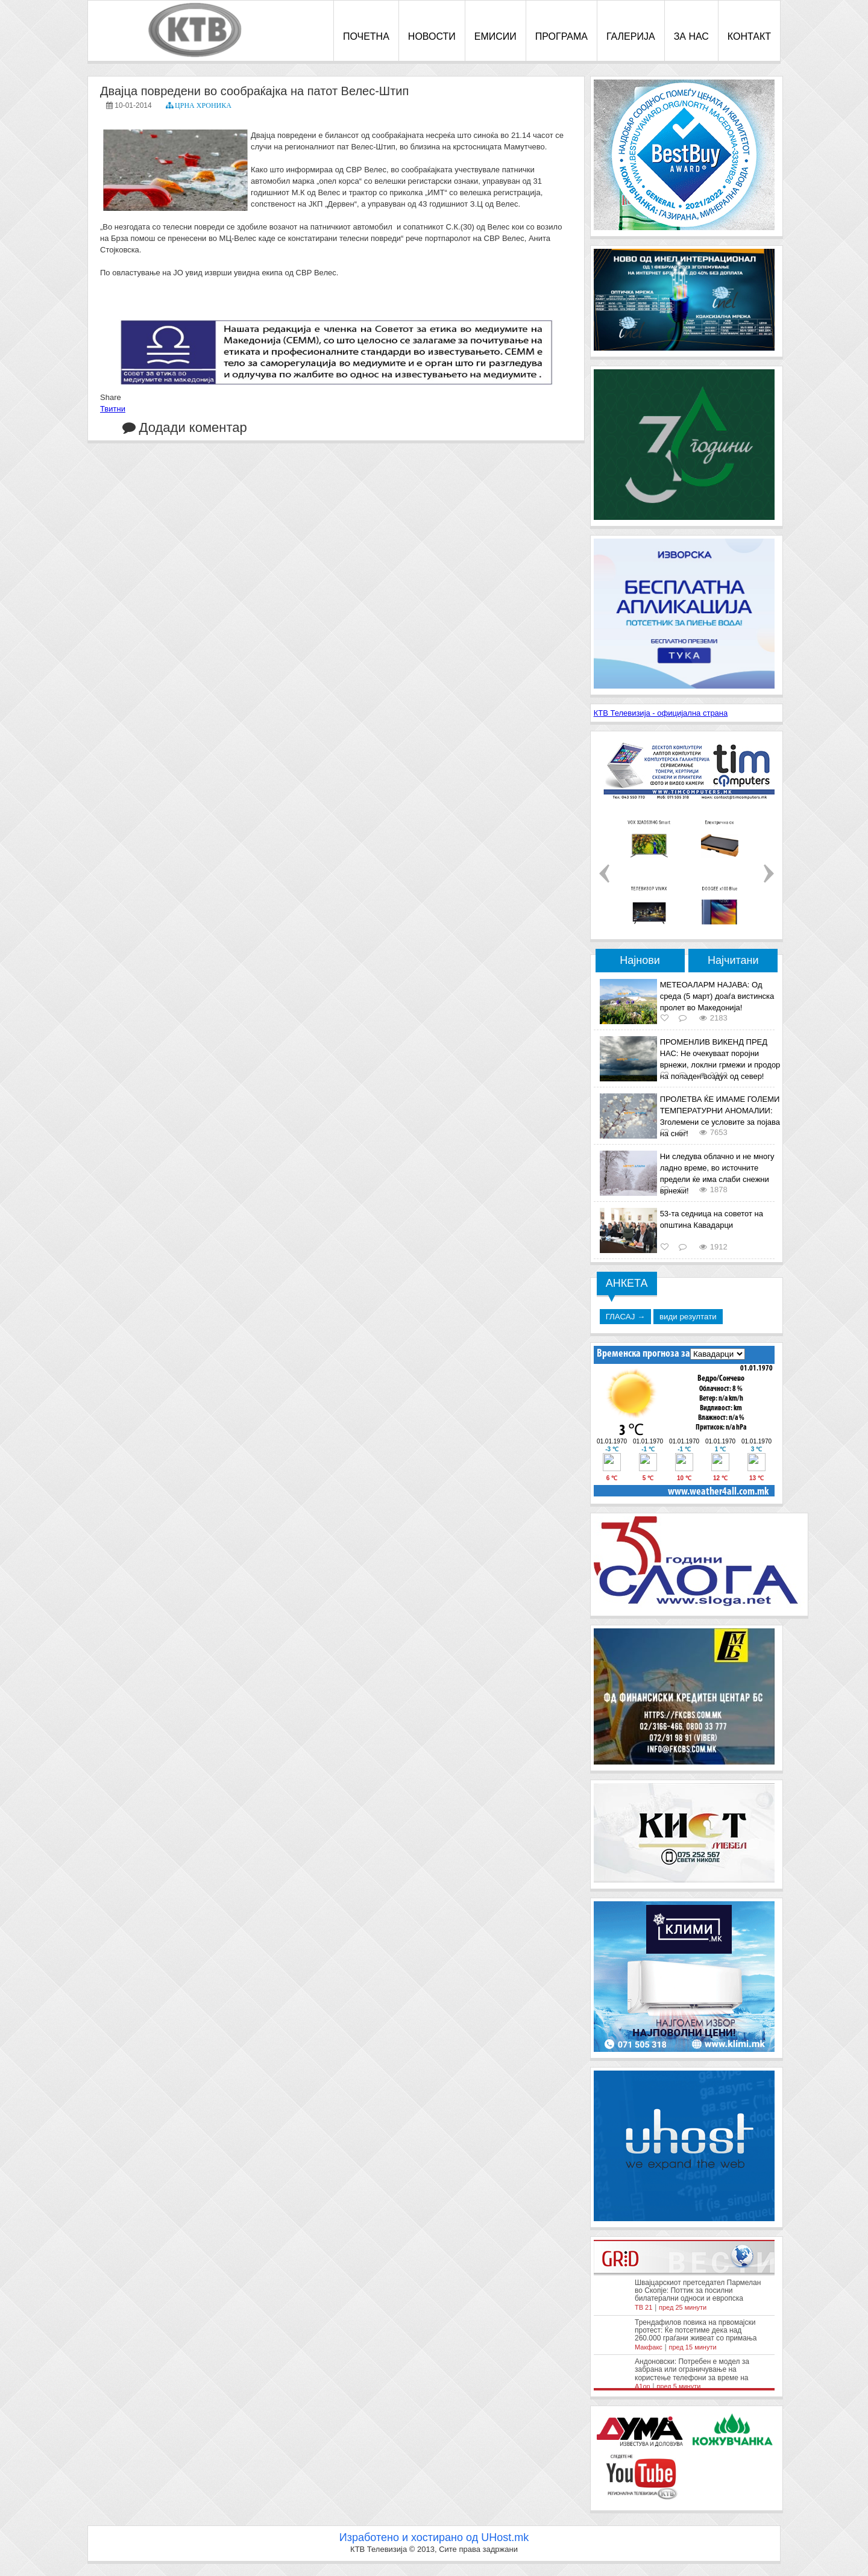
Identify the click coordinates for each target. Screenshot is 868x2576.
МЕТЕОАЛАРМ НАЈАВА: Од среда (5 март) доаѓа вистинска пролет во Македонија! (717, 996)
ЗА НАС (691, 36)
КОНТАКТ (749, 36)
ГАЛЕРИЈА (630, 36)
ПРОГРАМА (561, 36)
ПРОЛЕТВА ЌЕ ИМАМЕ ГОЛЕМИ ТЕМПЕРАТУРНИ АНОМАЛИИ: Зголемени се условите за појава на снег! (720, 1116)
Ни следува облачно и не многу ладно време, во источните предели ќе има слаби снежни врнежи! (717, 1173)
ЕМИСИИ (495, 36)
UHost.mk (505, 2537)
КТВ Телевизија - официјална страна (661, 712)
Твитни (112, 408)
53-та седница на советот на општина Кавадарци (711, 1219)
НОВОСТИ (432, 36)
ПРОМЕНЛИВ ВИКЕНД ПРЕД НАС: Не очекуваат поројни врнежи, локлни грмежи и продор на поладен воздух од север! (720, 1059)
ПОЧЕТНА (366, 36)
